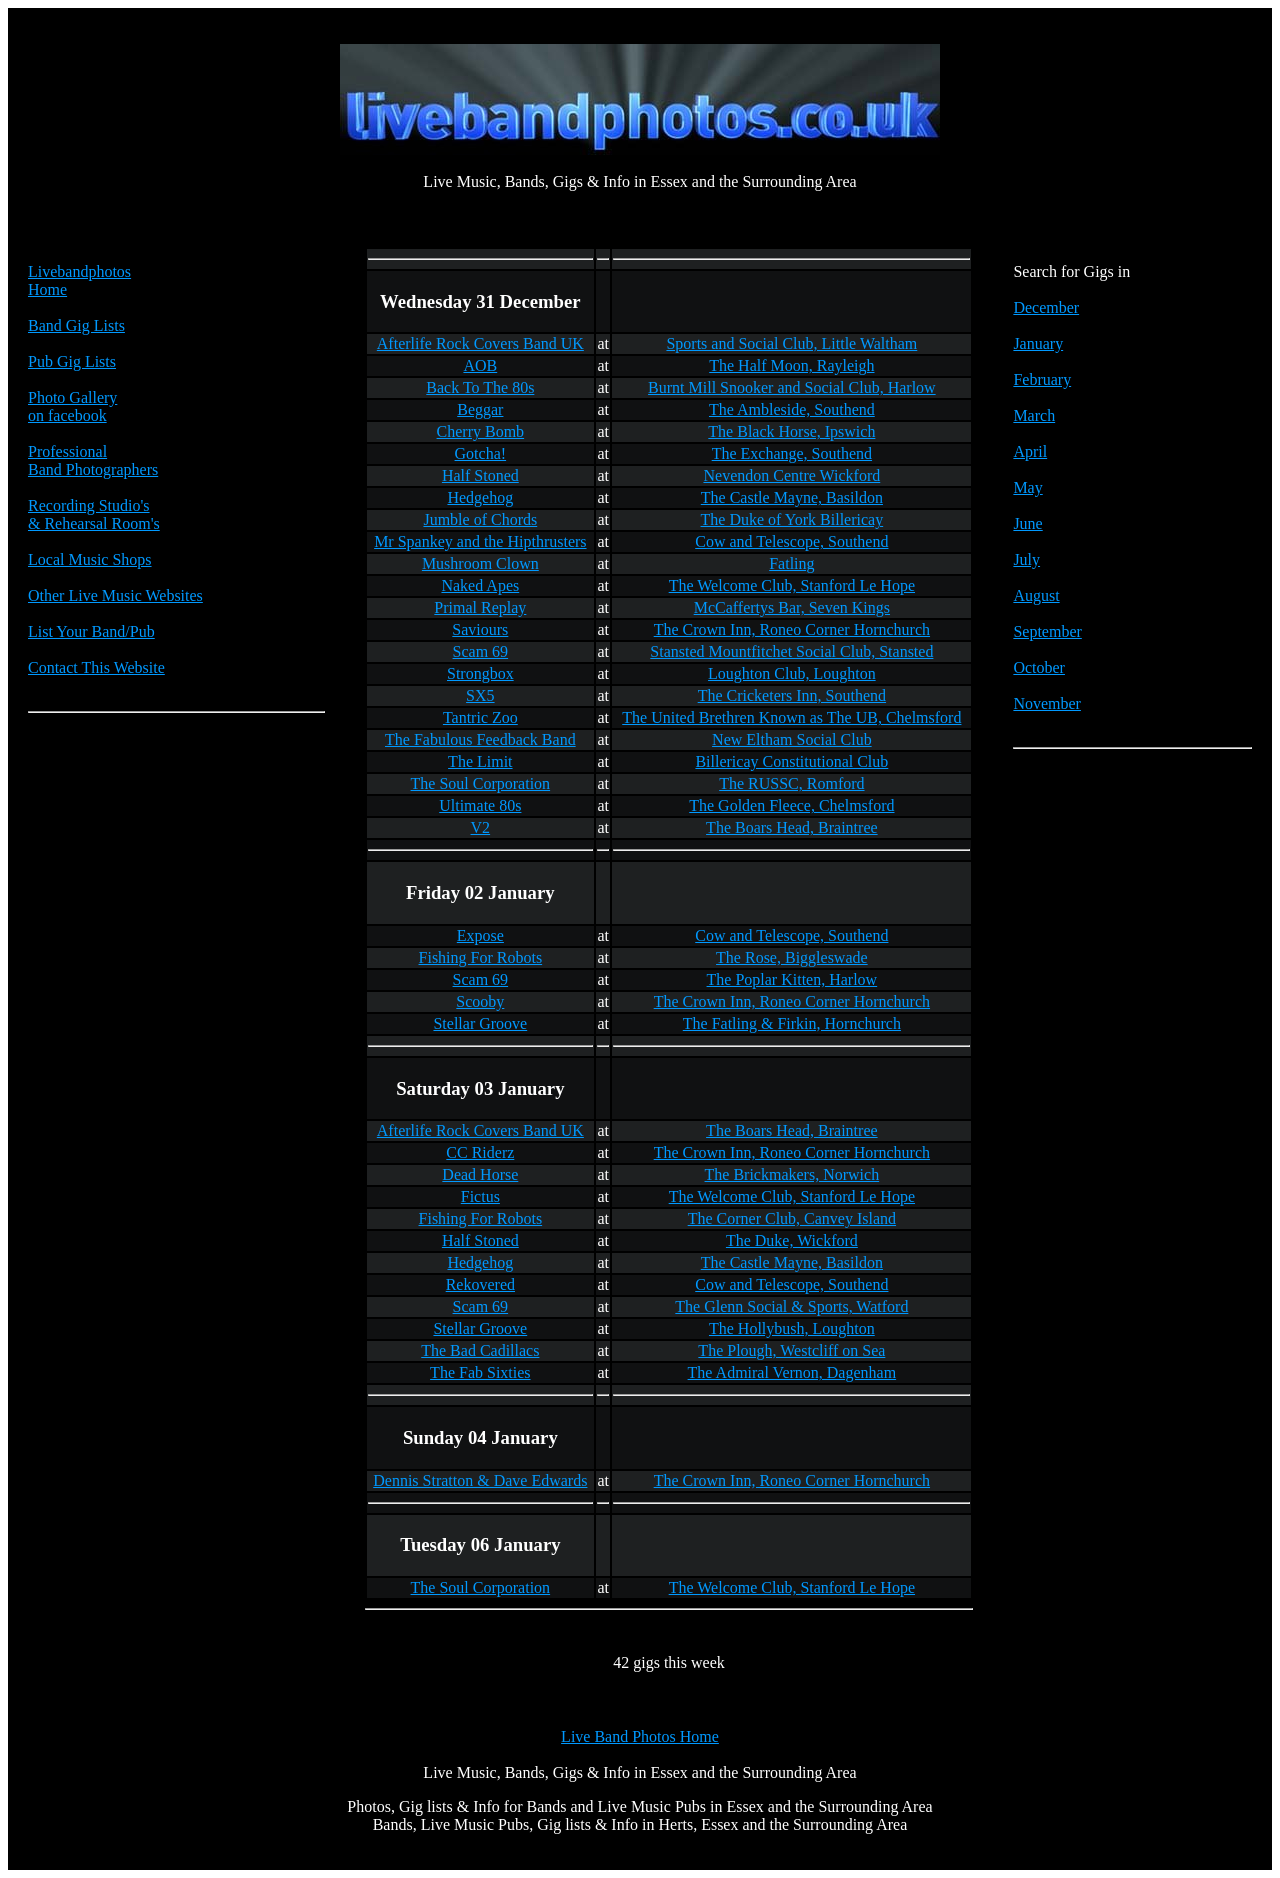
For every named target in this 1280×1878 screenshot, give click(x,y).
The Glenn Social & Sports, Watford (791, 1306)
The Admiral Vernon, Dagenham (792, 1372)
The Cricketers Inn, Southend (792, 695)
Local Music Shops (90, 559)
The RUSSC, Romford (791, 783)
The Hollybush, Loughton (792, 1328)
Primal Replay (480, 607)
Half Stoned (480, 475)
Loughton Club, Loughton (792, 673)
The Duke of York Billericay (792, 519)
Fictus (480, 1196)
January (1038, 343)
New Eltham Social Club (792, 739)
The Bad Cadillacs (480, 1350)
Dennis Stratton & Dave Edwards (480, 1480)
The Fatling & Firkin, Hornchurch (792, 1023)
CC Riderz (480, 1152)
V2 (481, 827)
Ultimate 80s (480, 805)
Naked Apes (480, 585)
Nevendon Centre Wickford (791, 475)
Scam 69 (481, 651)
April (1030, 451)
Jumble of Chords (480, 519)
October (1039, 667)
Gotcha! (481, 453)
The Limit (480, 761)
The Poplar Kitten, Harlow (792, 979)
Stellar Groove (480, 1023)
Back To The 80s (480, 387)
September (1047, 631)
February (1042, 379)
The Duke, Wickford (792, 1240)
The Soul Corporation (481, 783)
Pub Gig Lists (72, 361)
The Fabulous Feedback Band (480, 739)
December (1046, 307)
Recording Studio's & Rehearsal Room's (94, 514)
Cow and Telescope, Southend (791, 541)
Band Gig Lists (76, 325)
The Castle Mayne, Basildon (792, 497)
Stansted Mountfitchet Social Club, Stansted (791, 651)
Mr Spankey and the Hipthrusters (480, 541)
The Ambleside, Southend (792, 409)
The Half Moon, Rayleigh (791, 365)
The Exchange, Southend (792, 453)
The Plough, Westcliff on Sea (791, 1350)
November (1047, 703)
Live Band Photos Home (640, 1736)
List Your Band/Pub (91, 631)
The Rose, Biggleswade (792, 957)
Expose (480, 935)
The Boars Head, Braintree (791, 827)
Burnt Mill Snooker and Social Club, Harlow (792, 387)
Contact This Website (96, 667)
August (1036, 595)
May (1027, 487)
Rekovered (480, 1284)
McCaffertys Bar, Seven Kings (792, 607)
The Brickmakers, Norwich (792, 1174)
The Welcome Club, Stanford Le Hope (792, 585)
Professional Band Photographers (93, 460)
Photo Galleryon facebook (72, 406)
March (1034, 415)
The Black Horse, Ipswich (791, 431)
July (1026, 559)
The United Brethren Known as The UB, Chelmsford (791, 717)
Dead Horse (480, 1174)
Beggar (480, 409)
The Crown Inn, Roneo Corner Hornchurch (792, 629)
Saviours (480, 629)
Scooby (480, 1001)
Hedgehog (480, 497)
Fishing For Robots (481, 957)
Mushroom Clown (480, 563)
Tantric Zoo (480, 717)
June (1027, 523)
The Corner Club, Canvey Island (792, 1218)
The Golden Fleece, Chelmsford (791, 805)
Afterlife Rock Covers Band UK (480, 343)
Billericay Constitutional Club (791, 761)
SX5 (480, 695)
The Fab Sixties (480, 1372)
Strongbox (480, 673)
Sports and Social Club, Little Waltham (791, 343)
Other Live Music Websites (115, 595)
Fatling (791, 563)
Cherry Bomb (481, 431)
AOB (480, 365)
